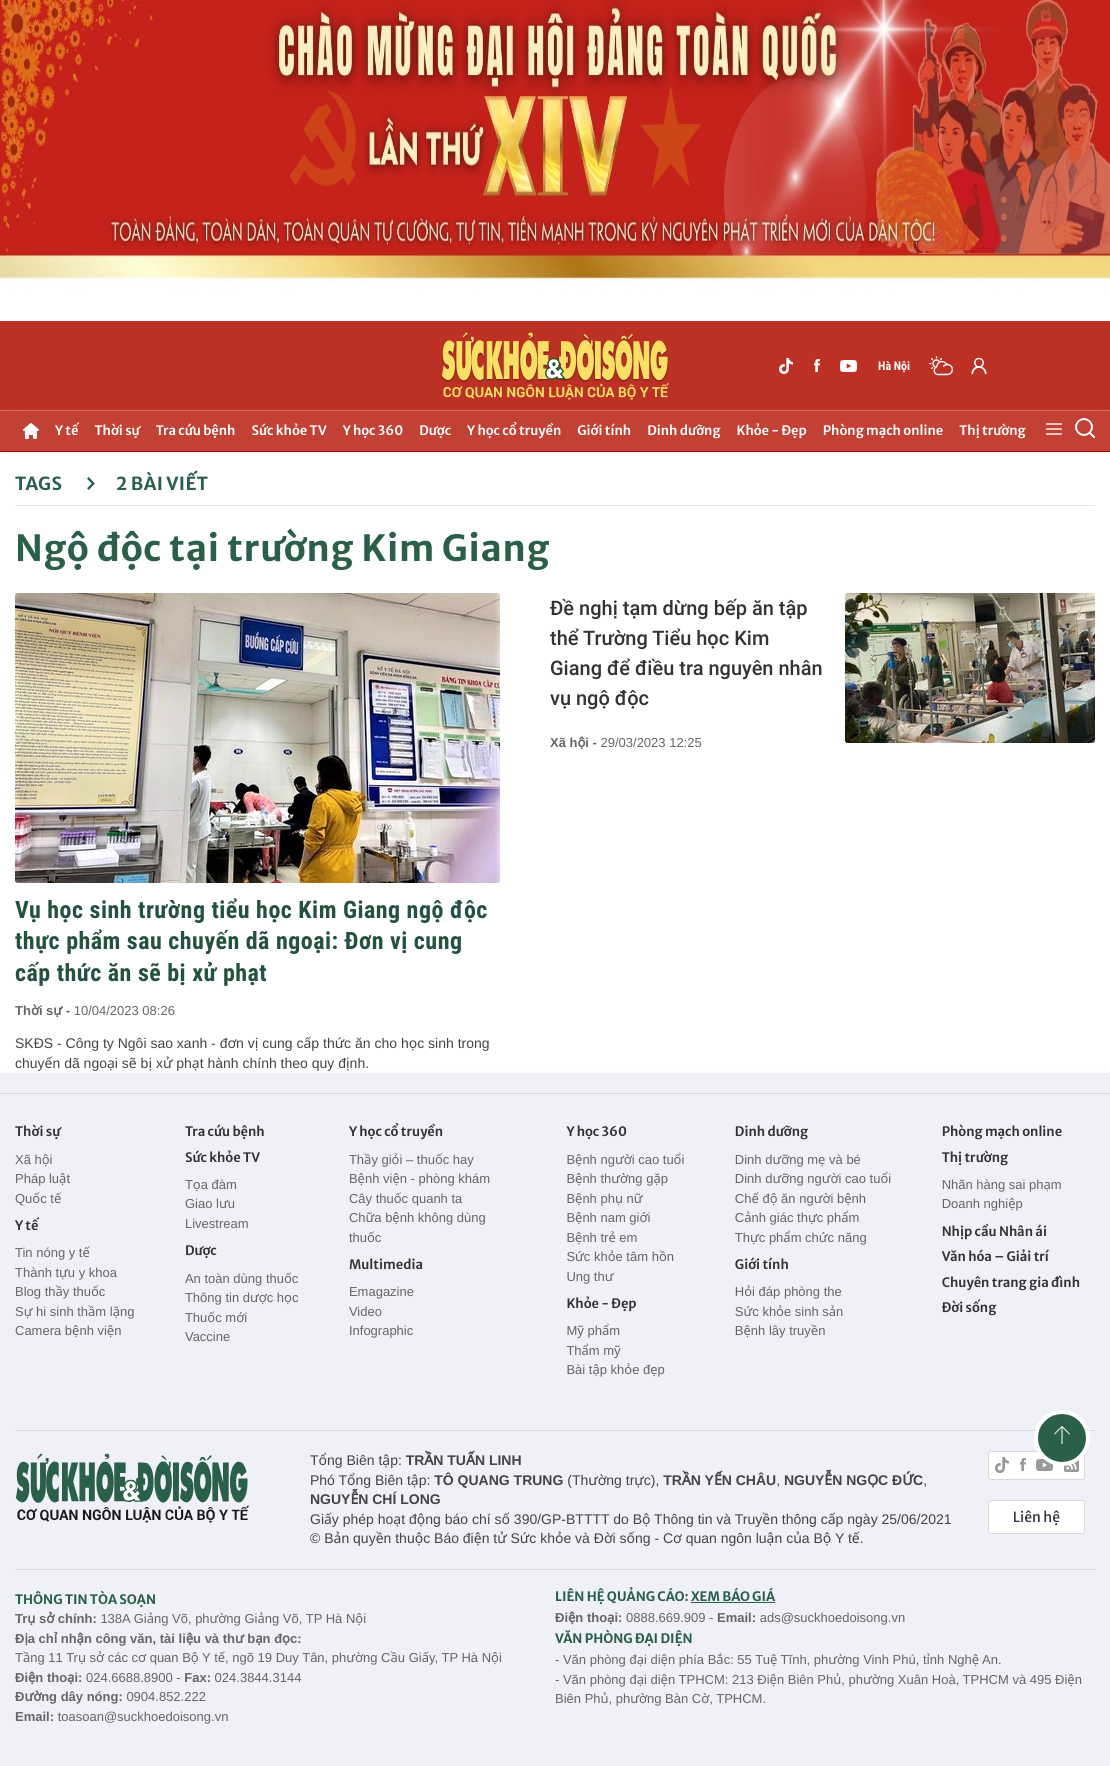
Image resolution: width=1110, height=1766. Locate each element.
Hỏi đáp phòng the (788, 1291)
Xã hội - (575, 742)
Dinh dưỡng (683, 430)
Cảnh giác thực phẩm (797, 1217)
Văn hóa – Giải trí (995, 1256)
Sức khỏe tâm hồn (620, 1256)
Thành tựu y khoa (66, 1272)
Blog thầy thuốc (60, 1291)
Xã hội (34, 1159)
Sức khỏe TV (288, 430)
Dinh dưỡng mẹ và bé (798, 1159)
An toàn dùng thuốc (241, 1278)
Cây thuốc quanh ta (405, 1198)
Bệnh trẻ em (601, 1237)
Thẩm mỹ (593, 1350)
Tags (55, 483)
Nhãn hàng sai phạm (1002, 1184)
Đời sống (969, 1307)
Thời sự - (44, 1010)
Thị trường (992, 430)
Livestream (217, 1223)
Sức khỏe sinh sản (789, 1311)
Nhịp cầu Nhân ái (994, 1231)
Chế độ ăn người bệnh (800, 1198)
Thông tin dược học (242, 1297)
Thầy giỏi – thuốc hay (411, 1159)
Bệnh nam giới (608, 1217)
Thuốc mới (216, 1317)
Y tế (66, 430)
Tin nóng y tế (52, 1252)
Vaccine (207, 1336)
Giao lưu (210, 1203)
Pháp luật (42, 1178)
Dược (435, 430)
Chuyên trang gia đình (1011, 1282)
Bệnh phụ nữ (604, 1198)
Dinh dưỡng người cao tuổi (813, 1178)
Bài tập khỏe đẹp (615, 1369)
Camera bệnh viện (68, 1330)
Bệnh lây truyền (780, 1330)
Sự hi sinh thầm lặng (74, 1311)
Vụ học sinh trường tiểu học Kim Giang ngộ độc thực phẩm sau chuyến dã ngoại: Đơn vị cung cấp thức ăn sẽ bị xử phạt (251, 941)
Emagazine (381, 1291)
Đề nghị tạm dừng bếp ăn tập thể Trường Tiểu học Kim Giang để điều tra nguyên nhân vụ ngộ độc (686, 653)
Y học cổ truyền (514, 430)
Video (365, 1311)
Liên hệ (1036, 1517)
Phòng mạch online (883, 430)
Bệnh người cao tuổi (625, 1159)
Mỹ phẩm (593, 1330)
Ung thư (589, 1276)
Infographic (381, 1330)
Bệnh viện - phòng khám (419, 1178)
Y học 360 (373, 430)
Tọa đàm (211, 1184)
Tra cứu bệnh (196, 430)
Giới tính (604, 430)
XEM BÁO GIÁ (733, 1596)
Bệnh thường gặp (617, 1178)
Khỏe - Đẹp (772, 430)
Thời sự (116, 430)
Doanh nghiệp (982, 1203)
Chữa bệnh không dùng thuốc (417, 1227)
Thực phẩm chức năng (801, 1237)
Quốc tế (38, 1198)
